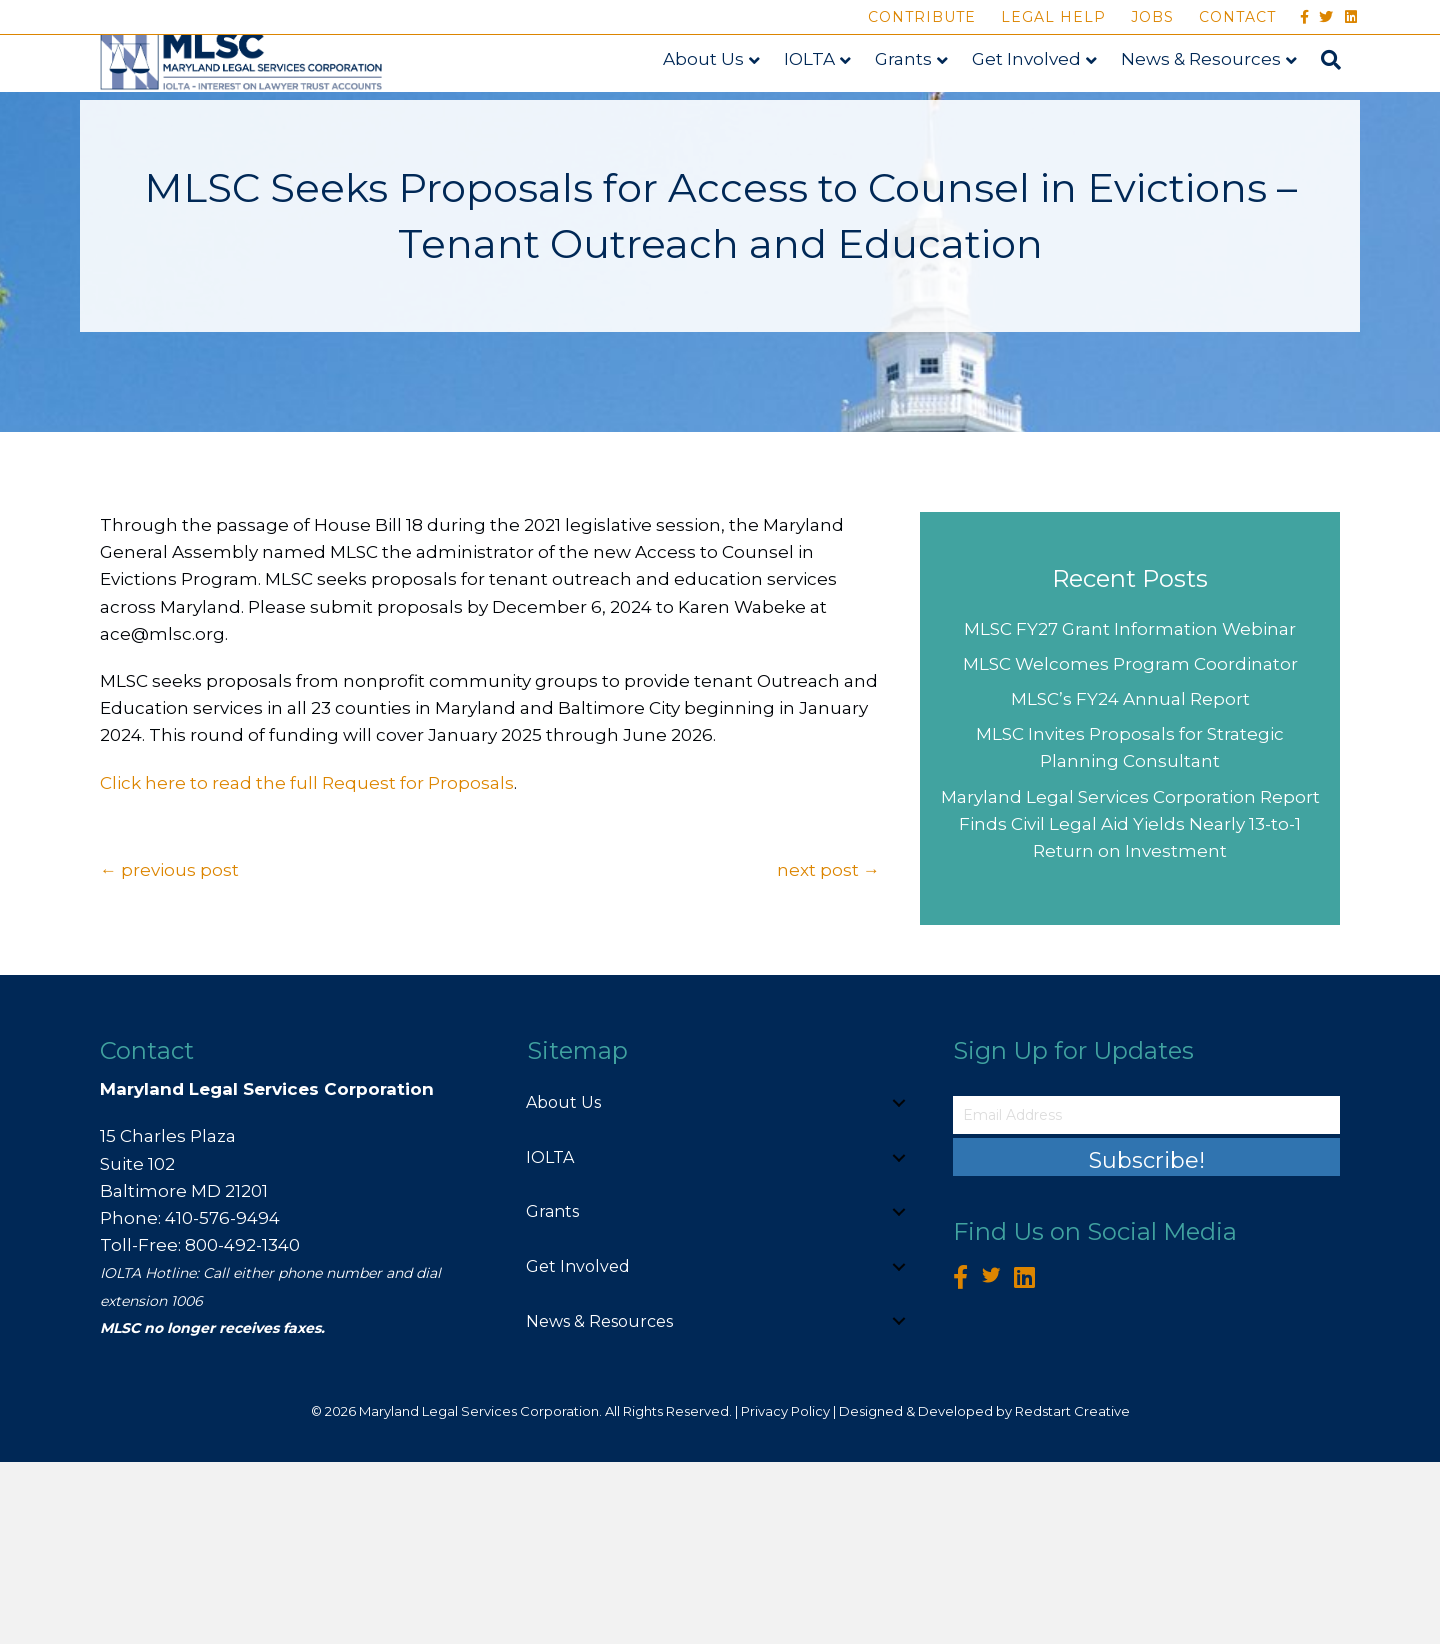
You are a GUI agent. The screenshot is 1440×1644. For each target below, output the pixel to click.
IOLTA (828, 107)
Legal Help (1053, 17)
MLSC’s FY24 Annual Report (1130, 881)
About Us (722, 107)
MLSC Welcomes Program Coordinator (1130, 846)
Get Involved (1045, 107)
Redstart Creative (1072, 1593)
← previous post (169, 1052)
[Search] (1344, 109)
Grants (922, 107)
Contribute (922, 17)
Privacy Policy (785, 1593)
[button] (899, 1285)
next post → (828, 1052)
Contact (1237, 17)
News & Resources (1220, 107)
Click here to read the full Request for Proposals (307, 965)
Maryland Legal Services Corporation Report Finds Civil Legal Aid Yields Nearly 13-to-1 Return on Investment (1130, 1006)
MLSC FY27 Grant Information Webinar (1130, 811)
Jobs (1152, 17)
